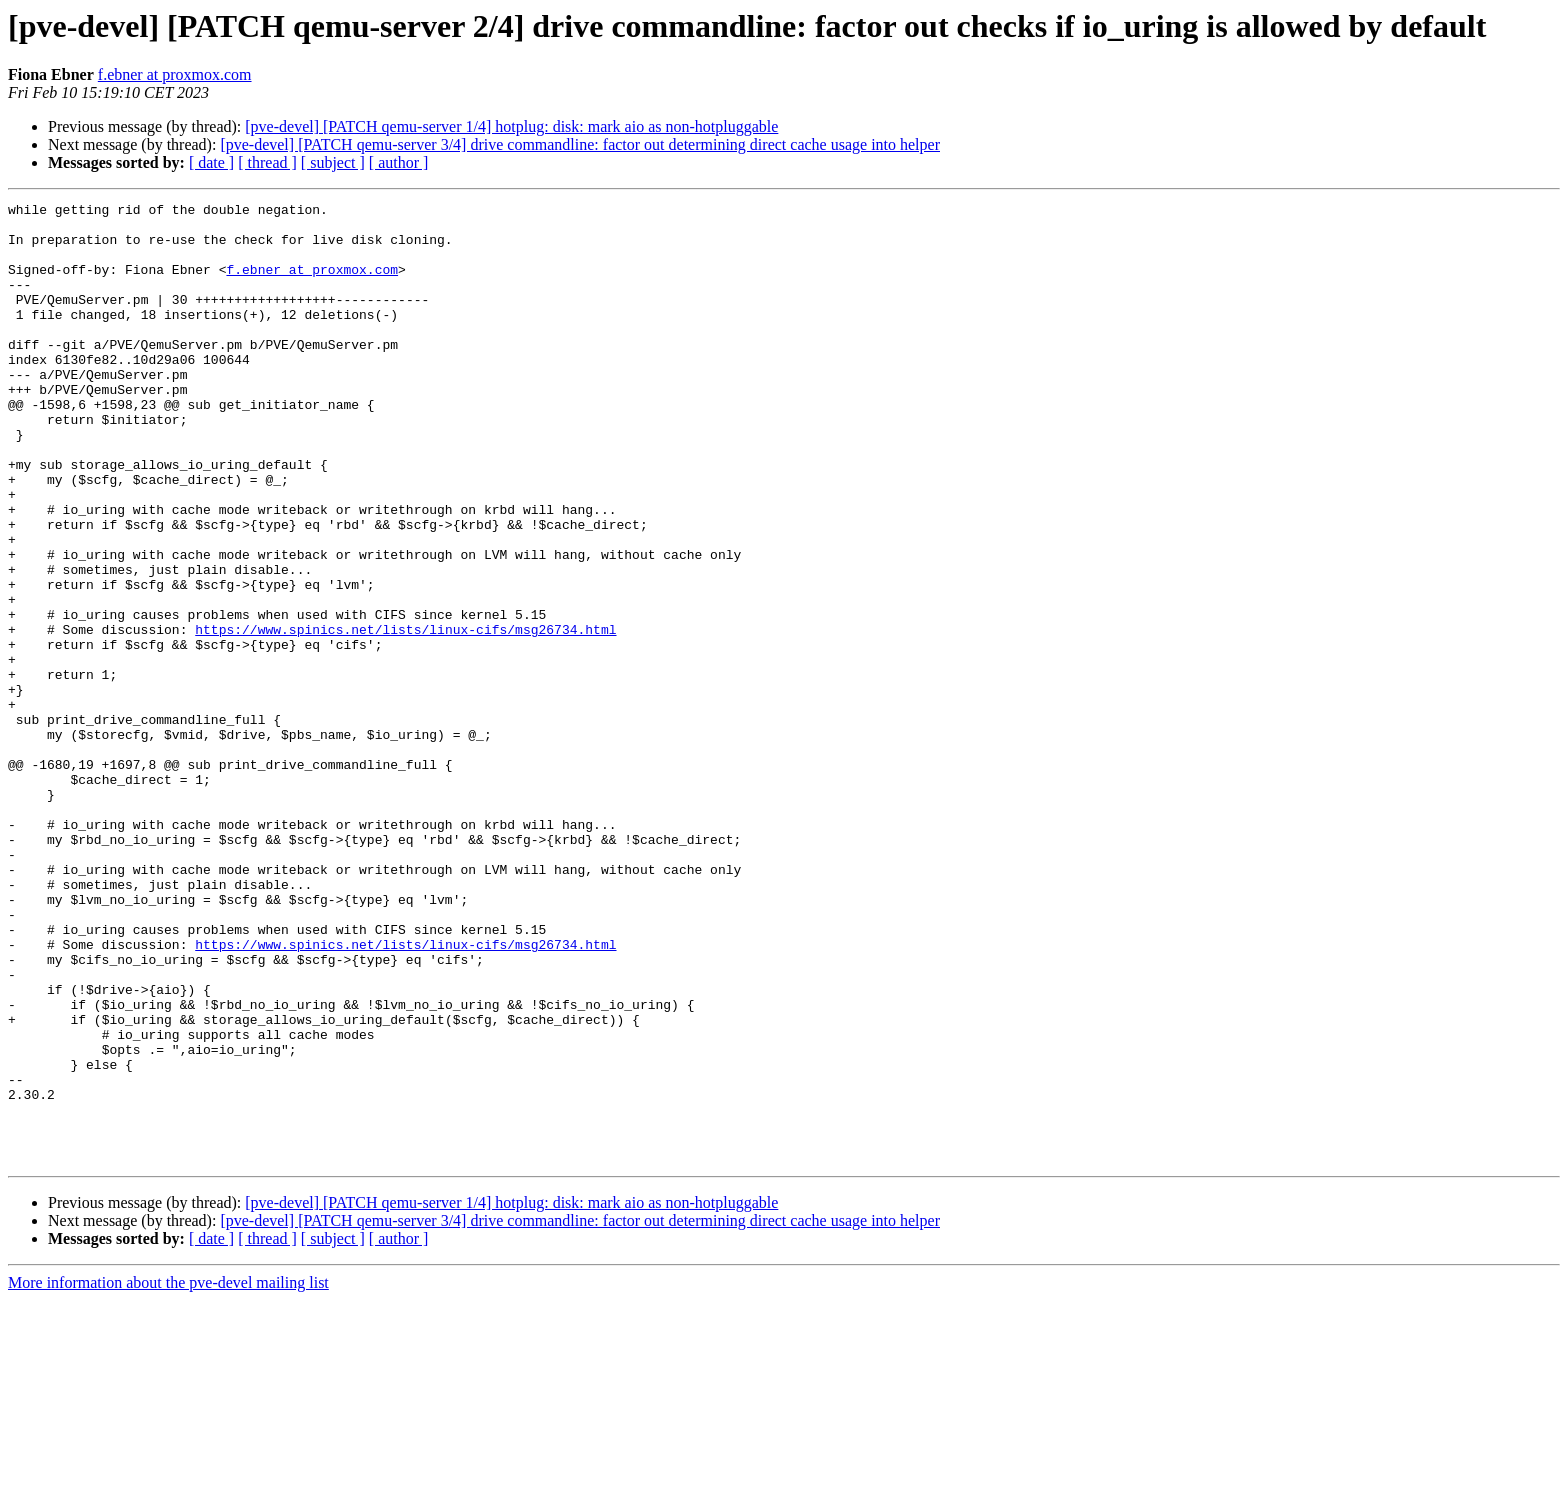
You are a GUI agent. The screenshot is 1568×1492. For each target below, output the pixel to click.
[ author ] (399, 162)
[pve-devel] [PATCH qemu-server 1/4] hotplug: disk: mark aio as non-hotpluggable (511, 126)
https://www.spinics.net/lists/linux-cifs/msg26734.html (405, 716)
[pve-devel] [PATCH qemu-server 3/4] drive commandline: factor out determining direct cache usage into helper (580, 144)
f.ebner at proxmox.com (175, 74)
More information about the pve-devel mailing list (168, 1474)
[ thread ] (267, 162)
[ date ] (211, 162)
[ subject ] (333, 162)
